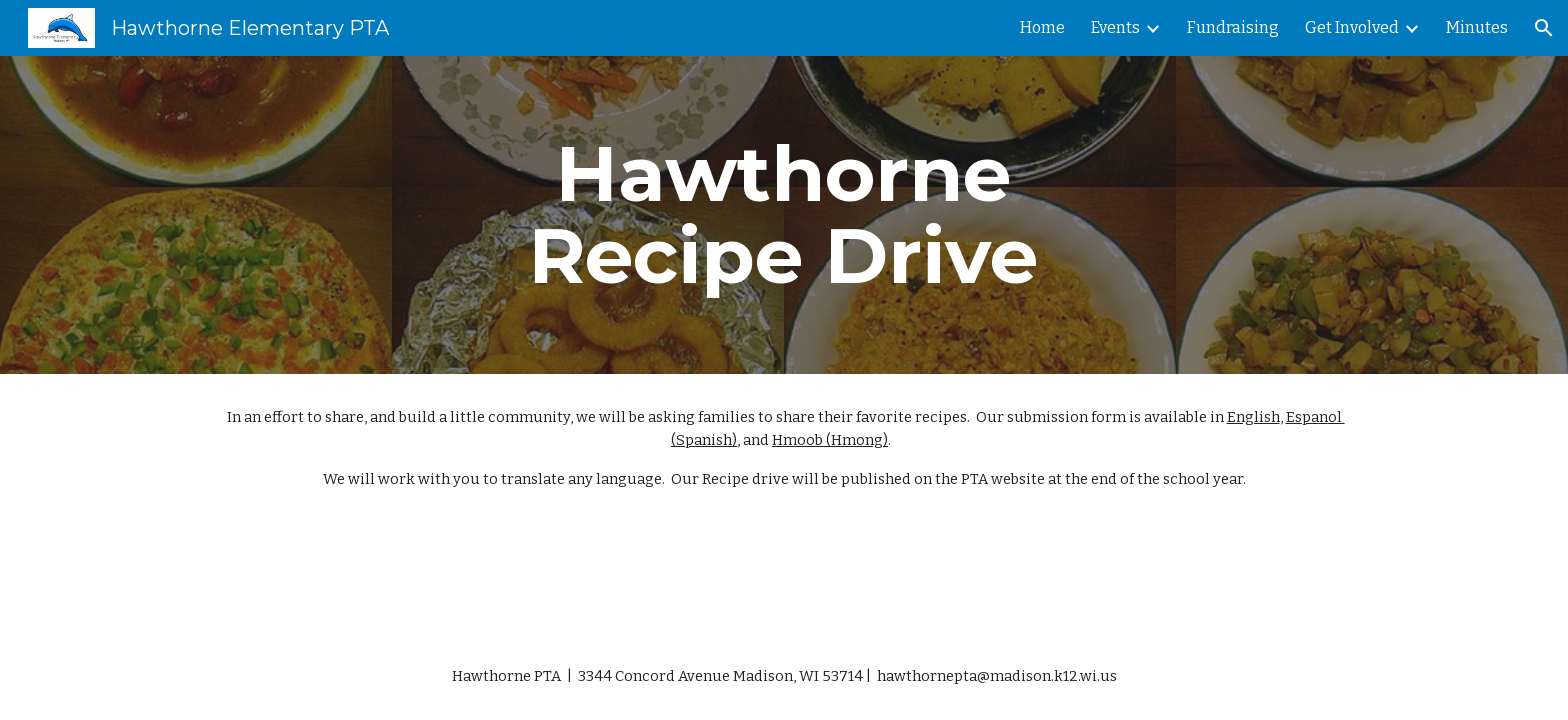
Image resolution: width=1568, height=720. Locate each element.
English (1253, 417)
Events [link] (1115, 27)
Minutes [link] (1477, 27)
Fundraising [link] (1233, 27)
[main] (784, 215)
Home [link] (1042, 27)
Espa (1302, 417)
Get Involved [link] (1352, 27)
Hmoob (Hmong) (830, 440)
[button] (1544, 28)
